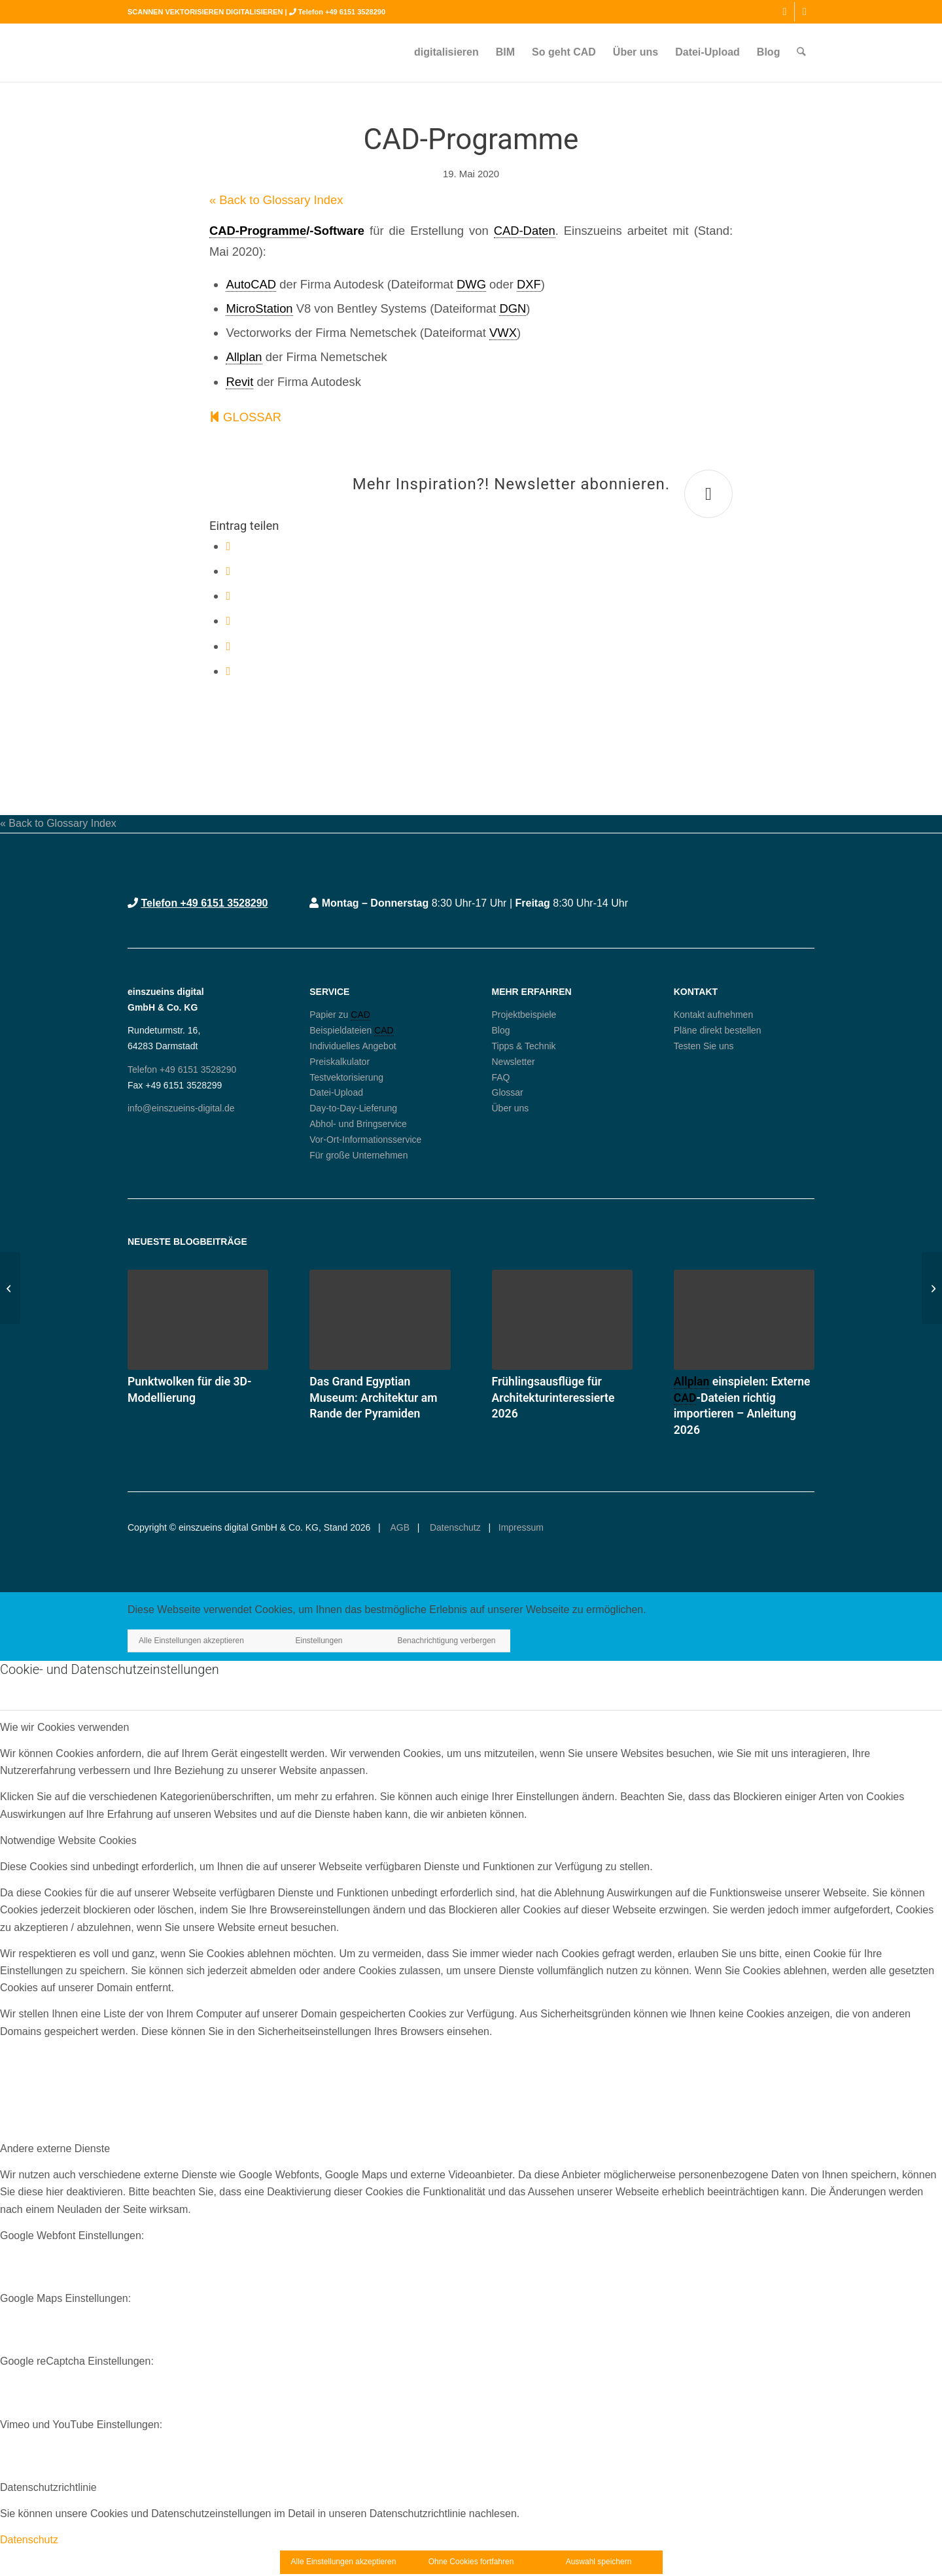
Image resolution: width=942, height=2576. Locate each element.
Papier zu (330, 1014)
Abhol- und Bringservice (358, 1124)
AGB (399, 1527)
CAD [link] (360, 1014)
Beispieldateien (341, 1030)
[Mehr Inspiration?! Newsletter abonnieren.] (708, 494)
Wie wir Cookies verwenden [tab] (64, 1727)
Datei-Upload (336, 1092)
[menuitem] (447, 52)
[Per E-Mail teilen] (228, 671)
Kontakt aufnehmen (713, 1014)
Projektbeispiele (524, 1014)
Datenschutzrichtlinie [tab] (48, 2487)
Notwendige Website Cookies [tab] (68, 1840)
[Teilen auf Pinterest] (228, 620)
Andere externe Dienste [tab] (55, 2148)
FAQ (501, 1077)
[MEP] (10, 1288)
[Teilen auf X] (228, 571)
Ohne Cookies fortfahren (471, 2561)
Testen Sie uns (704, 1046)
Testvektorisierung (346, 1077)
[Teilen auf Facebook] (228, 546)
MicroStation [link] (259, 308)
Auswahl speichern (599, 2561)
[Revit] (932, 1288)
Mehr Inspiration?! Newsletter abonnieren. (511, 484)
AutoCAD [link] (251, 284)
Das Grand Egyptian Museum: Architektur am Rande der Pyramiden (373, 1397)
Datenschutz (454, 1527)
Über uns (510, 1108)
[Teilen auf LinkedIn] (228, 646)
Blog (501, 1030)
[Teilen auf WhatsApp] (228, 595)
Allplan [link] (244, 357)
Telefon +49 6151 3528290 (341, 12)
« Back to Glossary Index (276, 200)
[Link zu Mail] (804, 12)
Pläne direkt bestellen (717, 1030)
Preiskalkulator (339, 1061)
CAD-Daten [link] (524, 230)
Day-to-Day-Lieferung (353, 1108)
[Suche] (802, 52)
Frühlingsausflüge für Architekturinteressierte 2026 (553, 1397)
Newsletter (513, 1061)
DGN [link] (512, 308)
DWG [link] (471, 284)
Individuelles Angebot (352, 1046)
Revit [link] (239, 382)
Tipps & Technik (524, 1046)
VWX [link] (503, 332)
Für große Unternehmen (358, 1155)
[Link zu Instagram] (784, 12)
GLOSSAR (245, 417)
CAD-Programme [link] (257, 230)
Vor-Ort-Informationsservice (365, 1139)
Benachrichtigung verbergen (446, 1640)
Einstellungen (318, 1640)
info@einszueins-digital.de (181, 1108)
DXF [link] (529, 284)
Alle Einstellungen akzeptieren (191, 1640)
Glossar (507, 1092)
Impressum (521, 1527)
